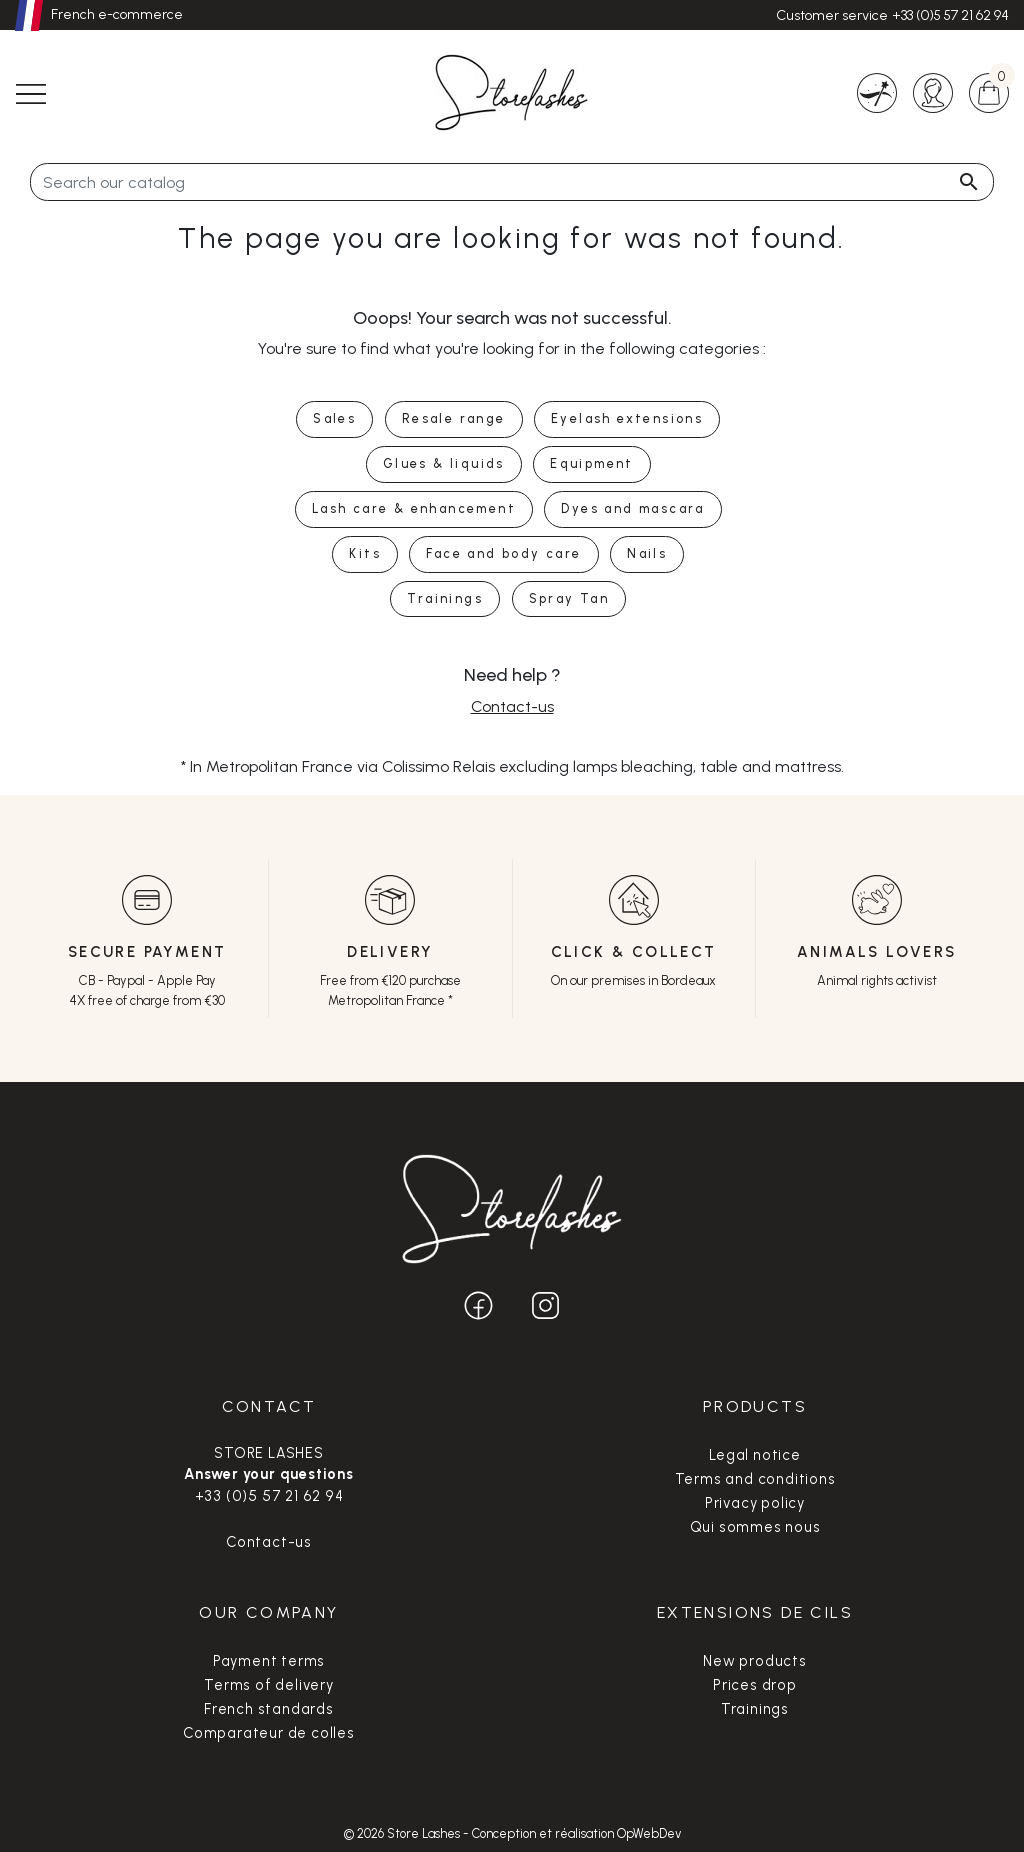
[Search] (512, 182)
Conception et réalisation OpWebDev (576, 1833)
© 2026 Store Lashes (403, 1833)
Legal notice (755, 1455)
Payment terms (269, 1661)
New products (755, 1661)
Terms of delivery (269, 1685)
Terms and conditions (755, 1479)
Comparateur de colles (269, 1733)
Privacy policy (755, 1503)
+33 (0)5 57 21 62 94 (950, 15)
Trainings (755, 1709)
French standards (269, 1709)
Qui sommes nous (755, 1527)
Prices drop (755, 1685)
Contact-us (512, 706)
